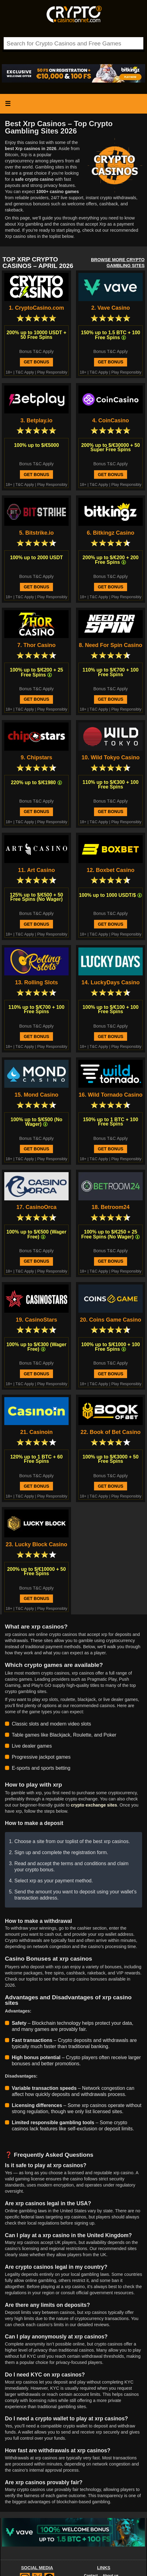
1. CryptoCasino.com (36, 308)
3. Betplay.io (37, 420)
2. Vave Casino (110, 308)
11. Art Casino (36, 870)
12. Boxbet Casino (110, 870)
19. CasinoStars (36, 1320)
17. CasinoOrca (36, 1207)
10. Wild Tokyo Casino (110, 757)
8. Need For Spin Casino (110, 645)
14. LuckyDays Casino (110, 982)
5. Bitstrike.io (36, 533)
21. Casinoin (36, 1432)
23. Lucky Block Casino (36, 1544)
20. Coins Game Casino (110, 1320)
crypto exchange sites (94, 1805)
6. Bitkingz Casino (110, 533)
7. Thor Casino (36, 645)
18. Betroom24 (111, 1207)
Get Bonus (36, 361)
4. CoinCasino (110, 420)
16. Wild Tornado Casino (111, 1095)
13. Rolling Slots (36, 982)
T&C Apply (25, 372)
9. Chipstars (36, 757)
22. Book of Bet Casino (111, 1432)
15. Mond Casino (36, 1095)
